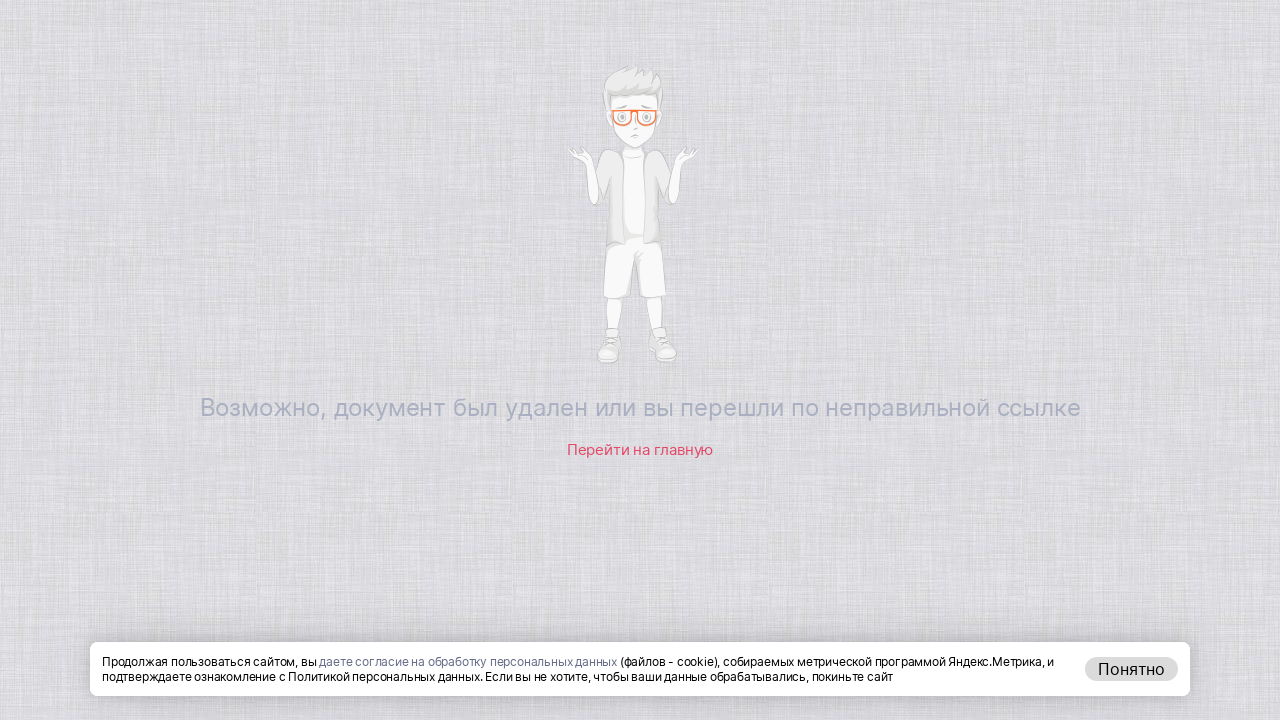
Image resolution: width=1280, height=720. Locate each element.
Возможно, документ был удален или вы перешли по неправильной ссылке (640, 407)
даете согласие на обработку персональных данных (468, 661)
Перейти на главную (640, 449)
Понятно (1131, 669)
